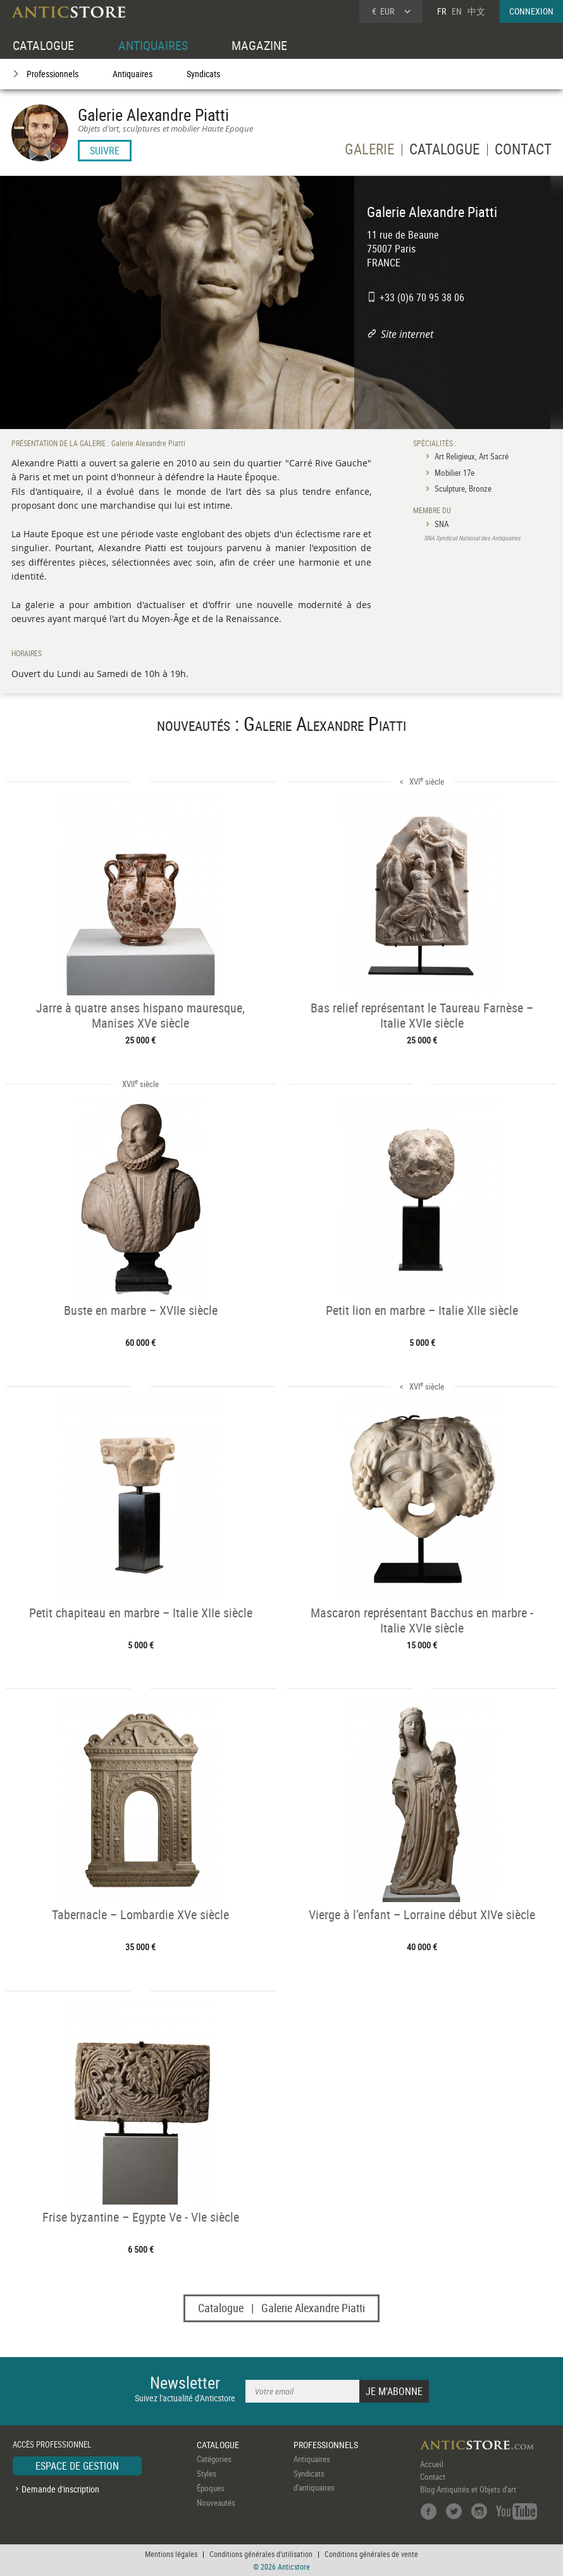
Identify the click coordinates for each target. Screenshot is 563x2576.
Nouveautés (216, 2502)
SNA (442, 524)
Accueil (431, 2464)
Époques (211, 2488)
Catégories (214, 2459)
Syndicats (203, 74)
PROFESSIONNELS (326, 2445)
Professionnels (52, 74)
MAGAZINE (259, 45)
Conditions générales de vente (371, 2554)
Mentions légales (171, 2554)
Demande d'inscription (60, 2489)
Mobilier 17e (454, 472)
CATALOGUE (43, 45)
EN (457, 11)
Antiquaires (132, 74)
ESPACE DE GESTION (77, 2466)
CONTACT (523, 151)
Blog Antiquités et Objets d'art (468, 2489)
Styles (206, 2473)
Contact (432, 2476)
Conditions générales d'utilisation (260, 2554)
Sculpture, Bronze (463, 488)
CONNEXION (531, 11)
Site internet (407, 334)
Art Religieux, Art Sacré (472, 456)
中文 (476, 11)
